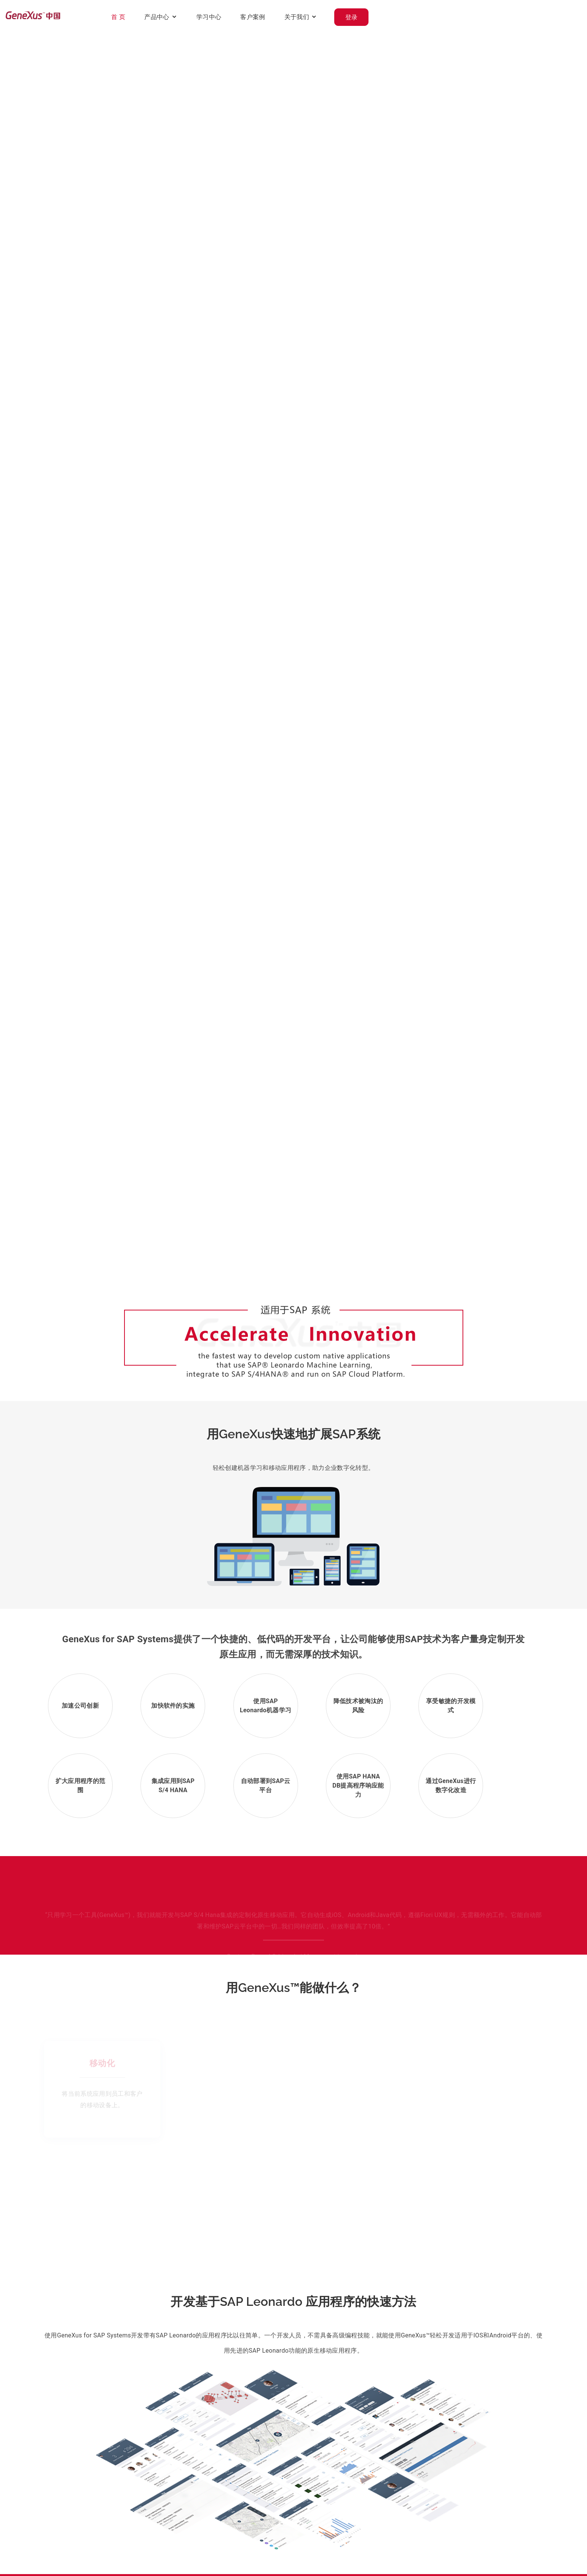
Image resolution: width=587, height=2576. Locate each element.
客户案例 (427, 17)
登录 (526, 17)
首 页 (293, 17)
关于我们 (470, 17)
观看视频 (69, 677)
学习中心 (383, 17)
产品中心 (331, 17)
